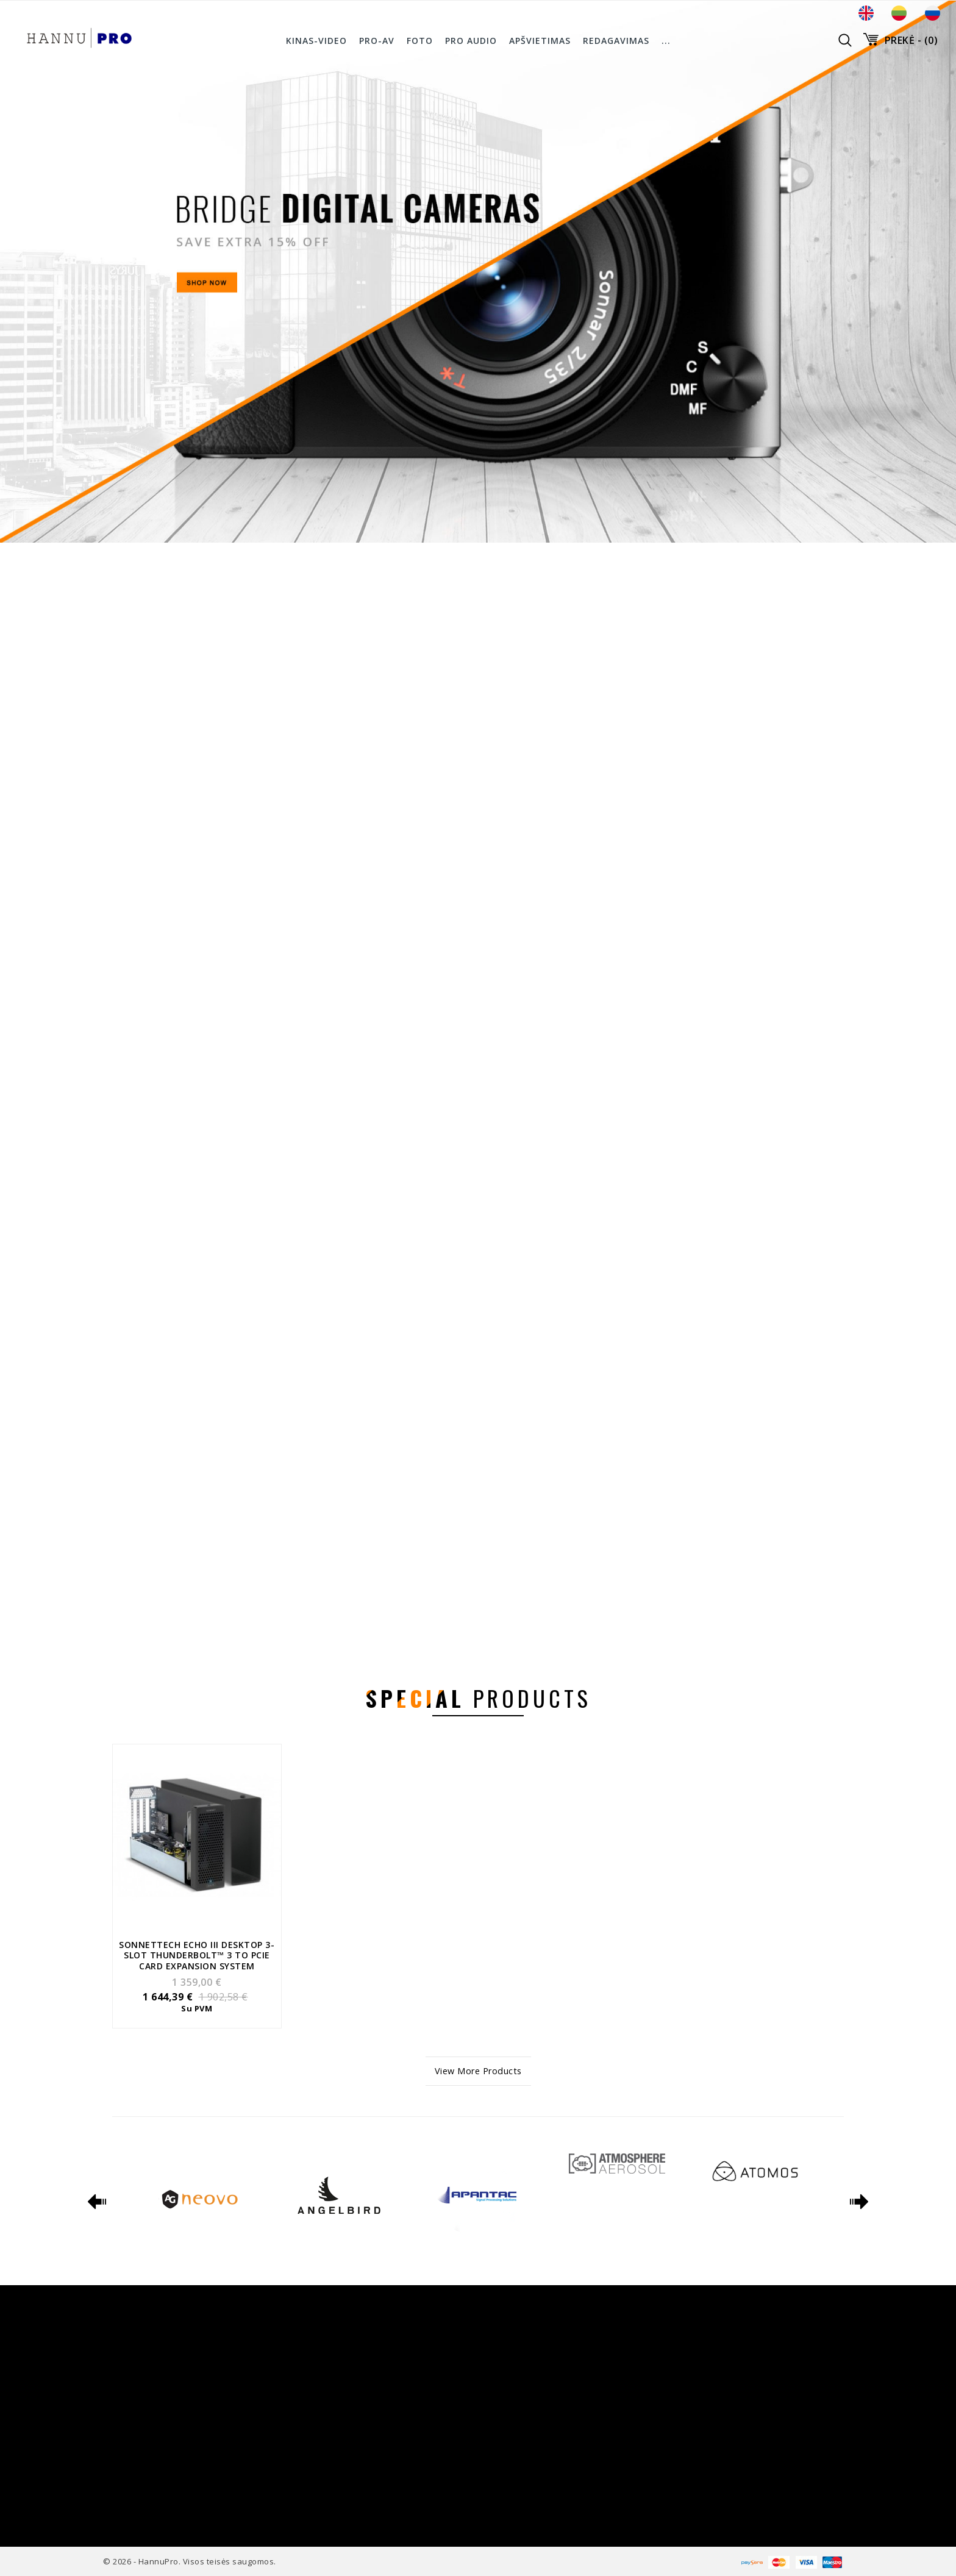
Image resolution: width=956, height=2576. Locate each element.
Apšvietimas (540, 40)
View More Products (478, 2071)
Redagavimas (616, 40)
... (666, 40)
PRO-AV (376, 40)
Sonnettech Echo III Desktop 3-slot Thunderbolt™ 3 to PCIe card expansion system (196, 1955)
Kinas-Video (316, 40)
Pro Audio (471, 40)
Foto (420, 40)
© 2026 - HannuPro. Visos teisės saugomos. (189, 2561)
